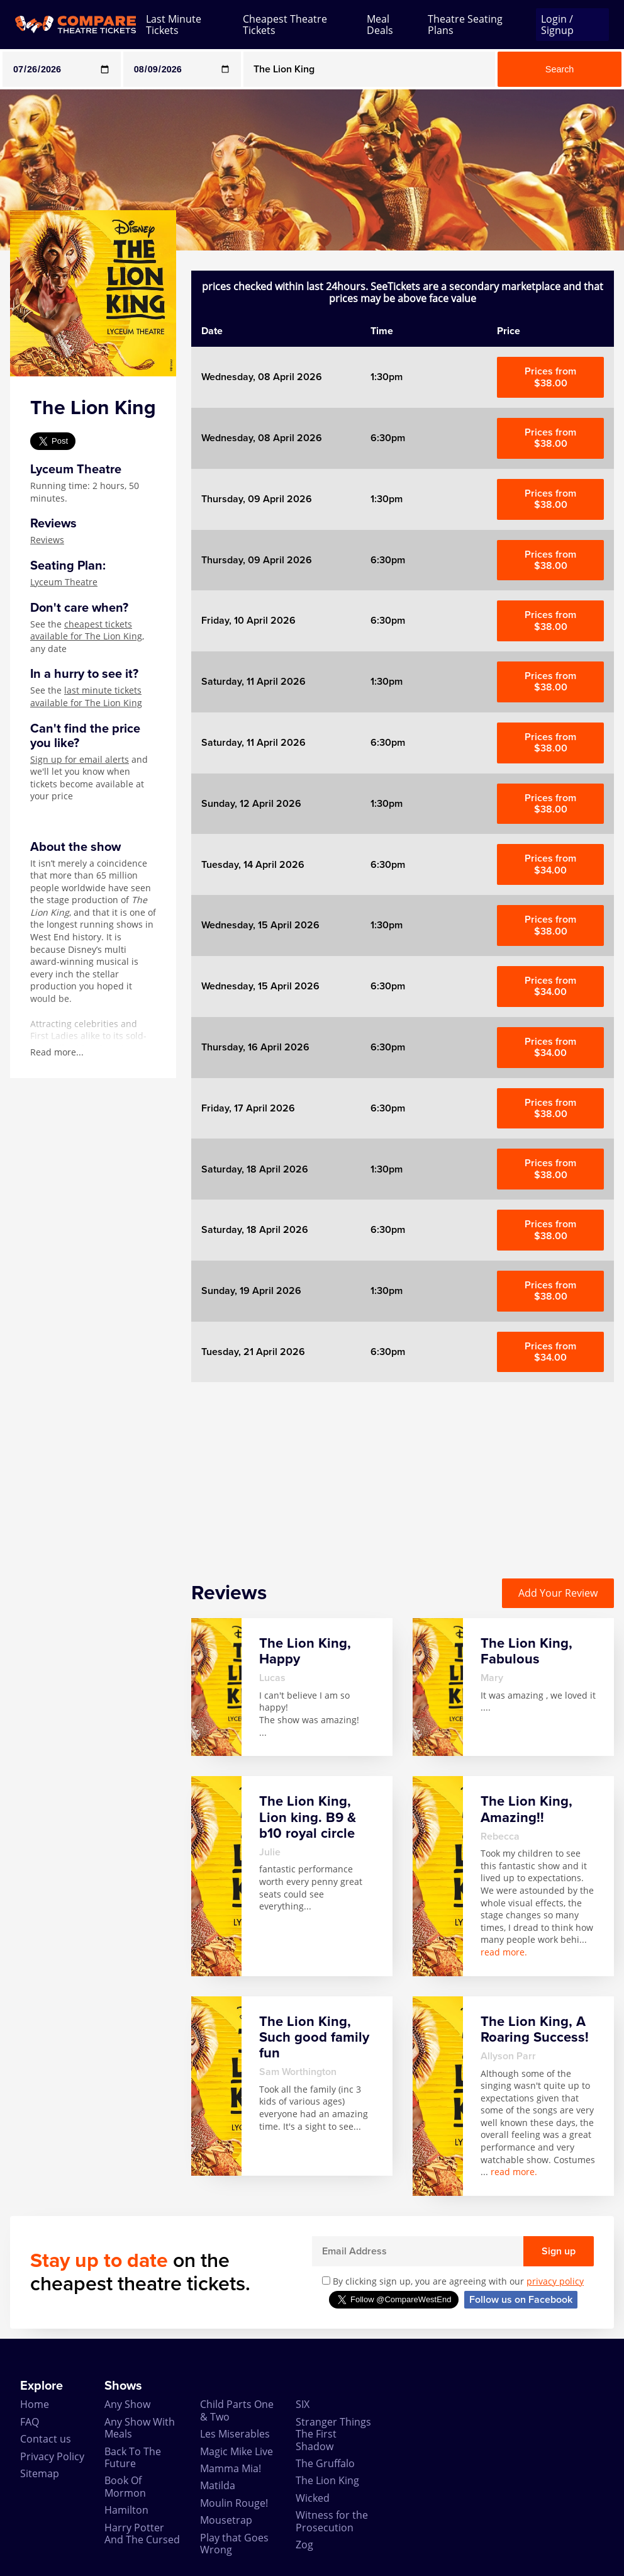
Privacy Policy (52, 2456)
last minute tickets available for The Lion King (86, 696)
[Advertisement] (402, 1470)
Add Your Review (558, 1593)
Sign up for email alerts (79, 759)
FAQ (29, 2422)
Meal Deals (380, 25)
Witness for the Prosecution (332, 2521)
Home (34, 2404)
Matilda (217, 2485)
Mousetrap (226, 2520)
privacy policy (555, 2281)
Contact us (45, 2439)
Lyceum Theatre (64, 582)
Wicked (313, 2498)
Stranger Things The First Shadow (333, 2434)
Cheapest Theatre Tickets (285, 25)
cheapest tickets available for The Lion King (86, 630)
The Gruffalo (325, 2463)
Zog (304, 2544)
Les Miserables (235, 2434)
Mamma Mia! (230, 2468)
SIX (302, 2404)
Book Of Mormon (125, 2486)
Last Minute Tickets (173, 25)
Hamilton (126, 2510)
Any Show (127, 2404)
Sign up (559, 2251)
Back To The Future (132, 2457)
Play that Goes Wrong (234, 2543)
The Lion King (327, 2480)
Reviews (47, 540)
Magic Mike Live (236, 2451)
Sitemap (39, 2473)
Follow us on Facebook (520, 2299)
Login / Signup (557, 24)
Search (559, 69)
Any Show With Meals (139, 2428)
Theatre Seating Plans (465, 25)
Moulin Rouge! (234, 2503)
